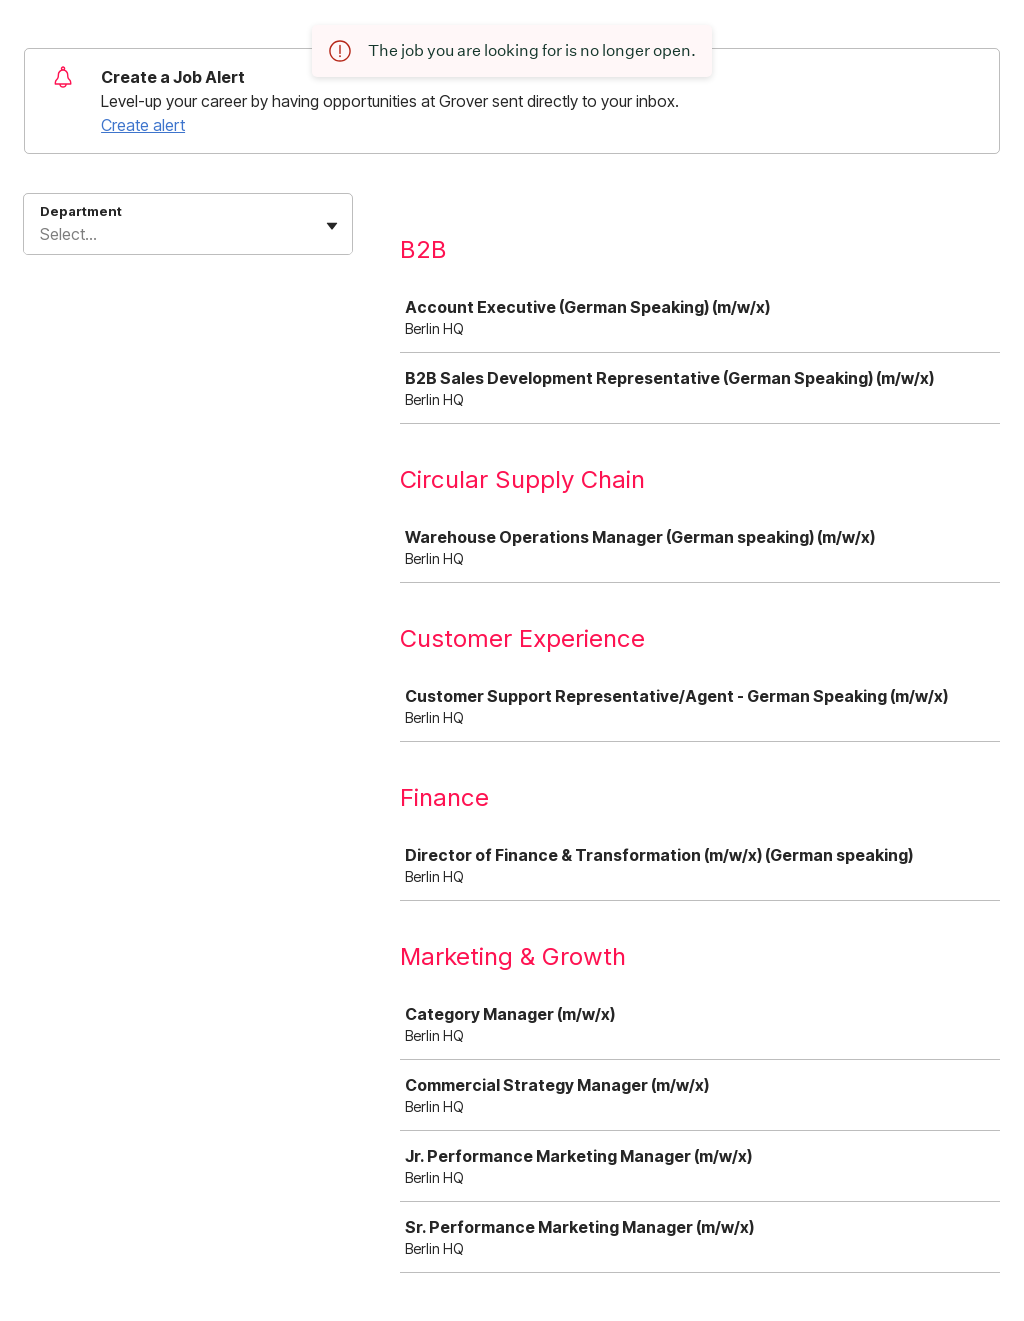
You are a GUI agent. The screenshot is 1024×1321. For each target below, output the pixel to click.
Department (81, 211)
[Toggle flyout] (332, 226)
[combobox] (42, 234)
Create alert (143, 125)
